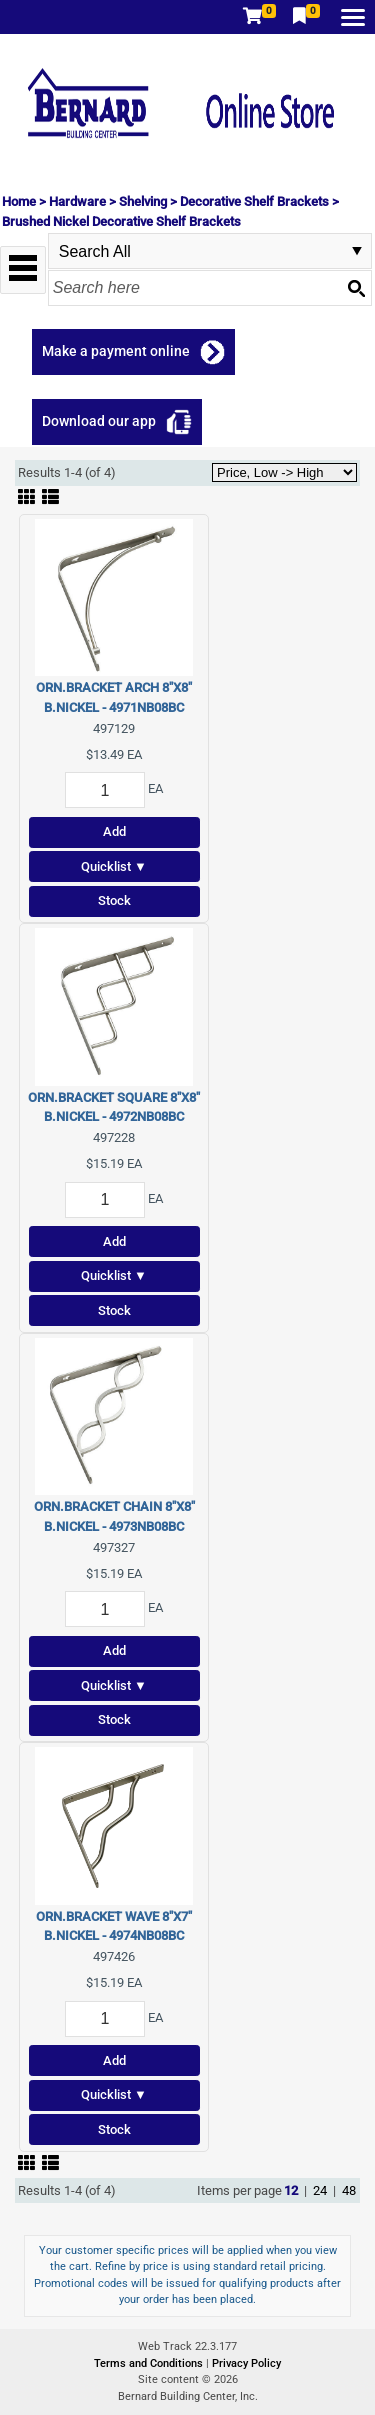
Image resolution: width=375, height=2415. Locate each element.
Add (114, 831)
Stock (114, 900)
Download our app (99, 421)
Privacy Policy (246, 2363)
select (357, 251)
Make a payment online (116, 351)
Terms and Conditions (150, 2363)
